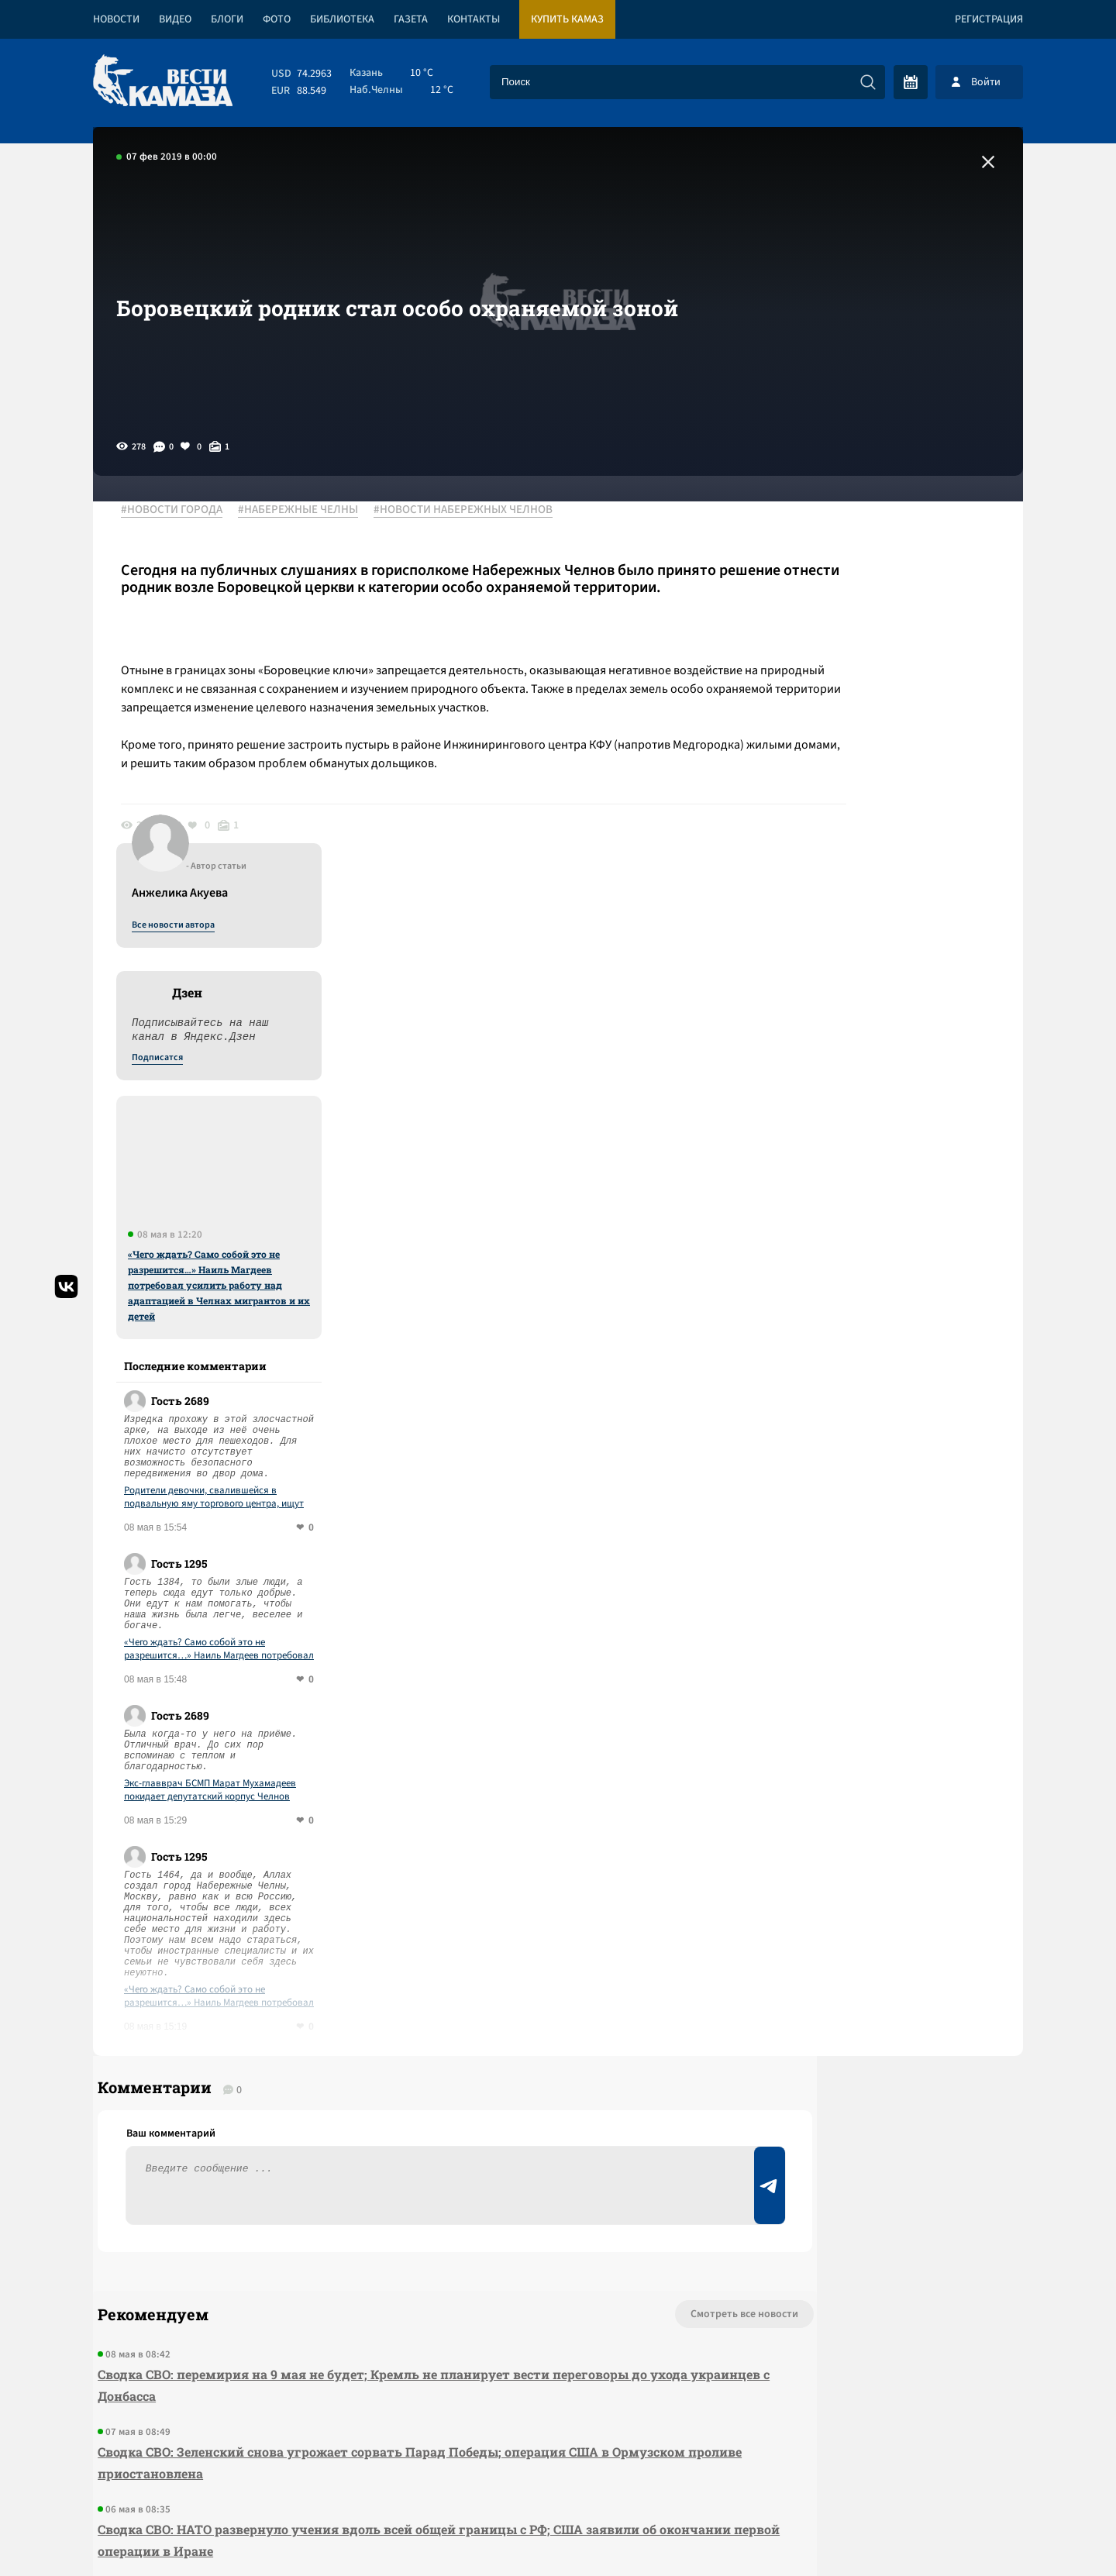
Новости (116, 19)
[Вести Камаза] (162, 81)
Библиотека (342, 19)
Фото (277, 19)
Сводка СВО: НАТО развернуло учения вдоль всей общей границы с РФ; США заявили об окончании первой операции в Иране (372, 2163)
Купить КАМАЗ (567, 19)
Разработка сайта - (963, 2532)
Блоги (227, 19)
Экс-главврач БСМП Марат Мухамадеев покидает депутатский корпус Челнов (888, 1392)
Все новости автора (851, 528)
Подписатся (835, 660)
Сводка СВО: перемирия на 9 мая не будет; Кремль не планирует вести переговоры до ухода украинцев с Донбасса (367, 2008)
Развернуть (558, 2472)
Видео (175, 19)
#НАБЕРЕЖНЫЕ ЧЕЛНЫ (309, 510)
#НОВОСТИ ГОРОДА (182, 510)
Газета (411, 19)
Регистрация (989, 19)
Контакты (473, 19)
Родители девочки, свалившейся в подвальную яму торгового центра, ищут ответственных (892, 1100)
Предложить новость (869, 1988)
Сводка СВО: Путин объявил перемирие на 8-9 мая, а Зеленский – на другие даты (354, 2230)
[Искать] (868, 82)
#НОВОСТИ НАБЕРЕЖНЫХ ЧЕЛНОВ (473, 510)
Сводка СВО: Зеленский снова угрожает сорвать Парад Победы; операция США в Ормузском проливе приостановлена (348, 2086)
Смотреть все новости (605, 1937)
